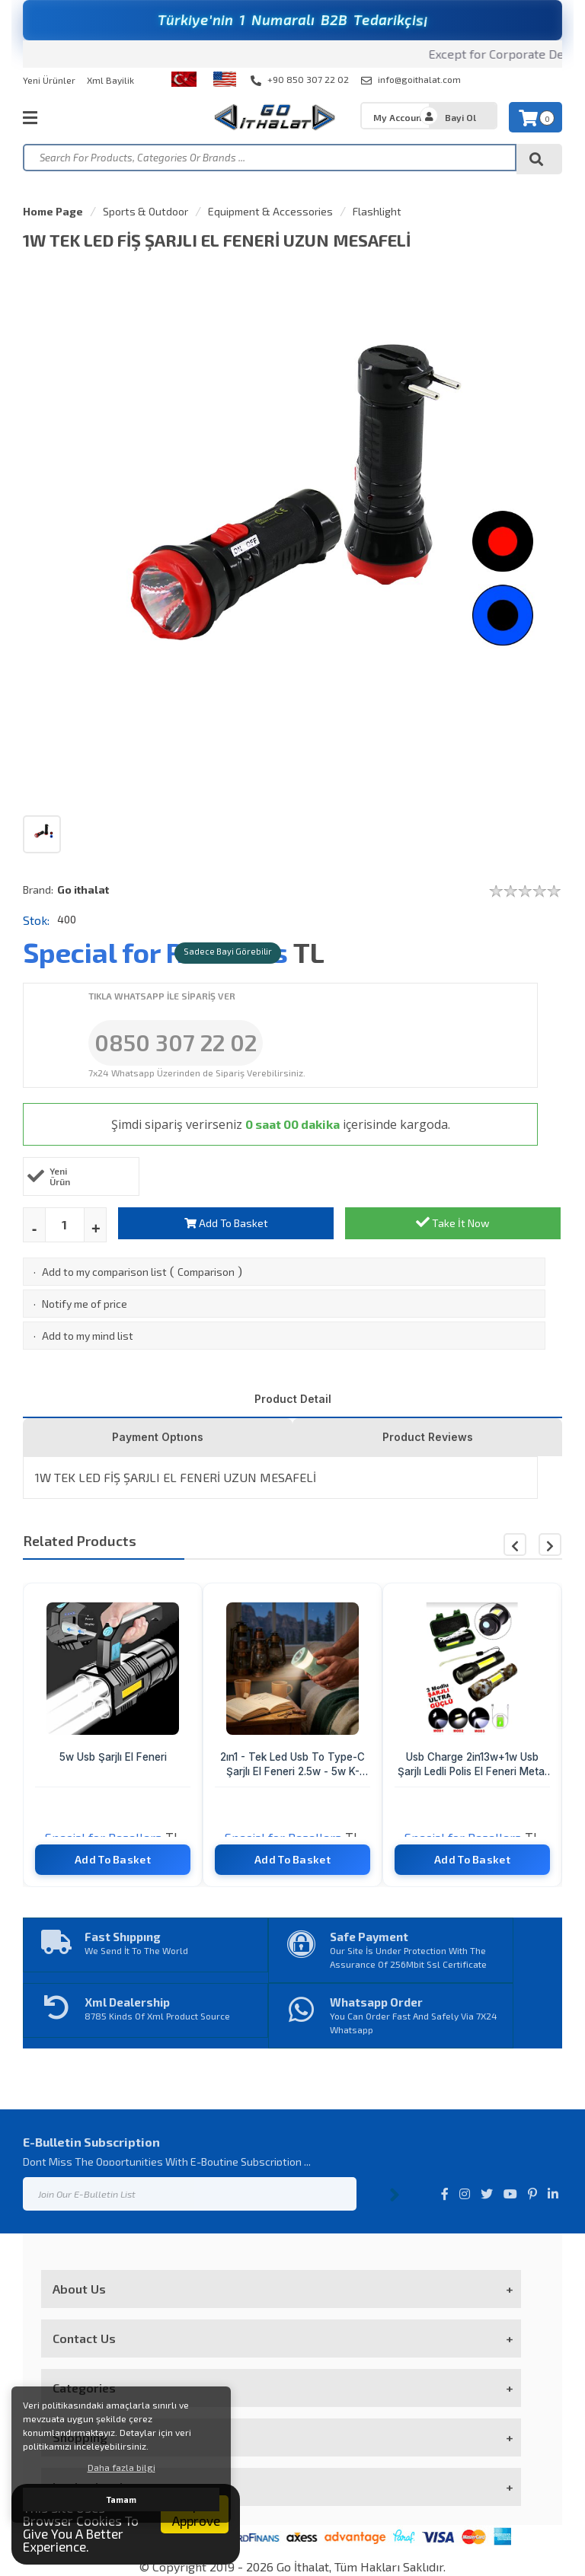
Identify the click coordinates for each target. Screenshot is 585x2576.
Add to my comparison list (104, 1271)
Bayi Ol (460, 117)
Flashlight (377, 211)
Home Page (53, 211)
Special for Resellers (155, 952)
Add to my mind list (87, 1335)
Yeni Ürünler (49, 80)
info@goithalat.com (411, 80)
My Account (399, 117)
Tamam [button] (121, 2499)
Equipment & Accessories (270, 211)
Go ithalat (83, 889)
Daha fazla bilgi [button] (121, 2467)
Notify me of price (84, 1303)
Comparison (206, 1271)
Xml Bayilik (110, 80)
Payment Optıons (157, 1436)
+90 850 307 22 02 (300, 80)
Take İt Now (453, 1222)
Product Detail (292, 1398)
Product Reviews (427, 1436)
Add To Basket (226, 1222)
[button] (550, 1544)
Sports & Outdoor (145, 211)
